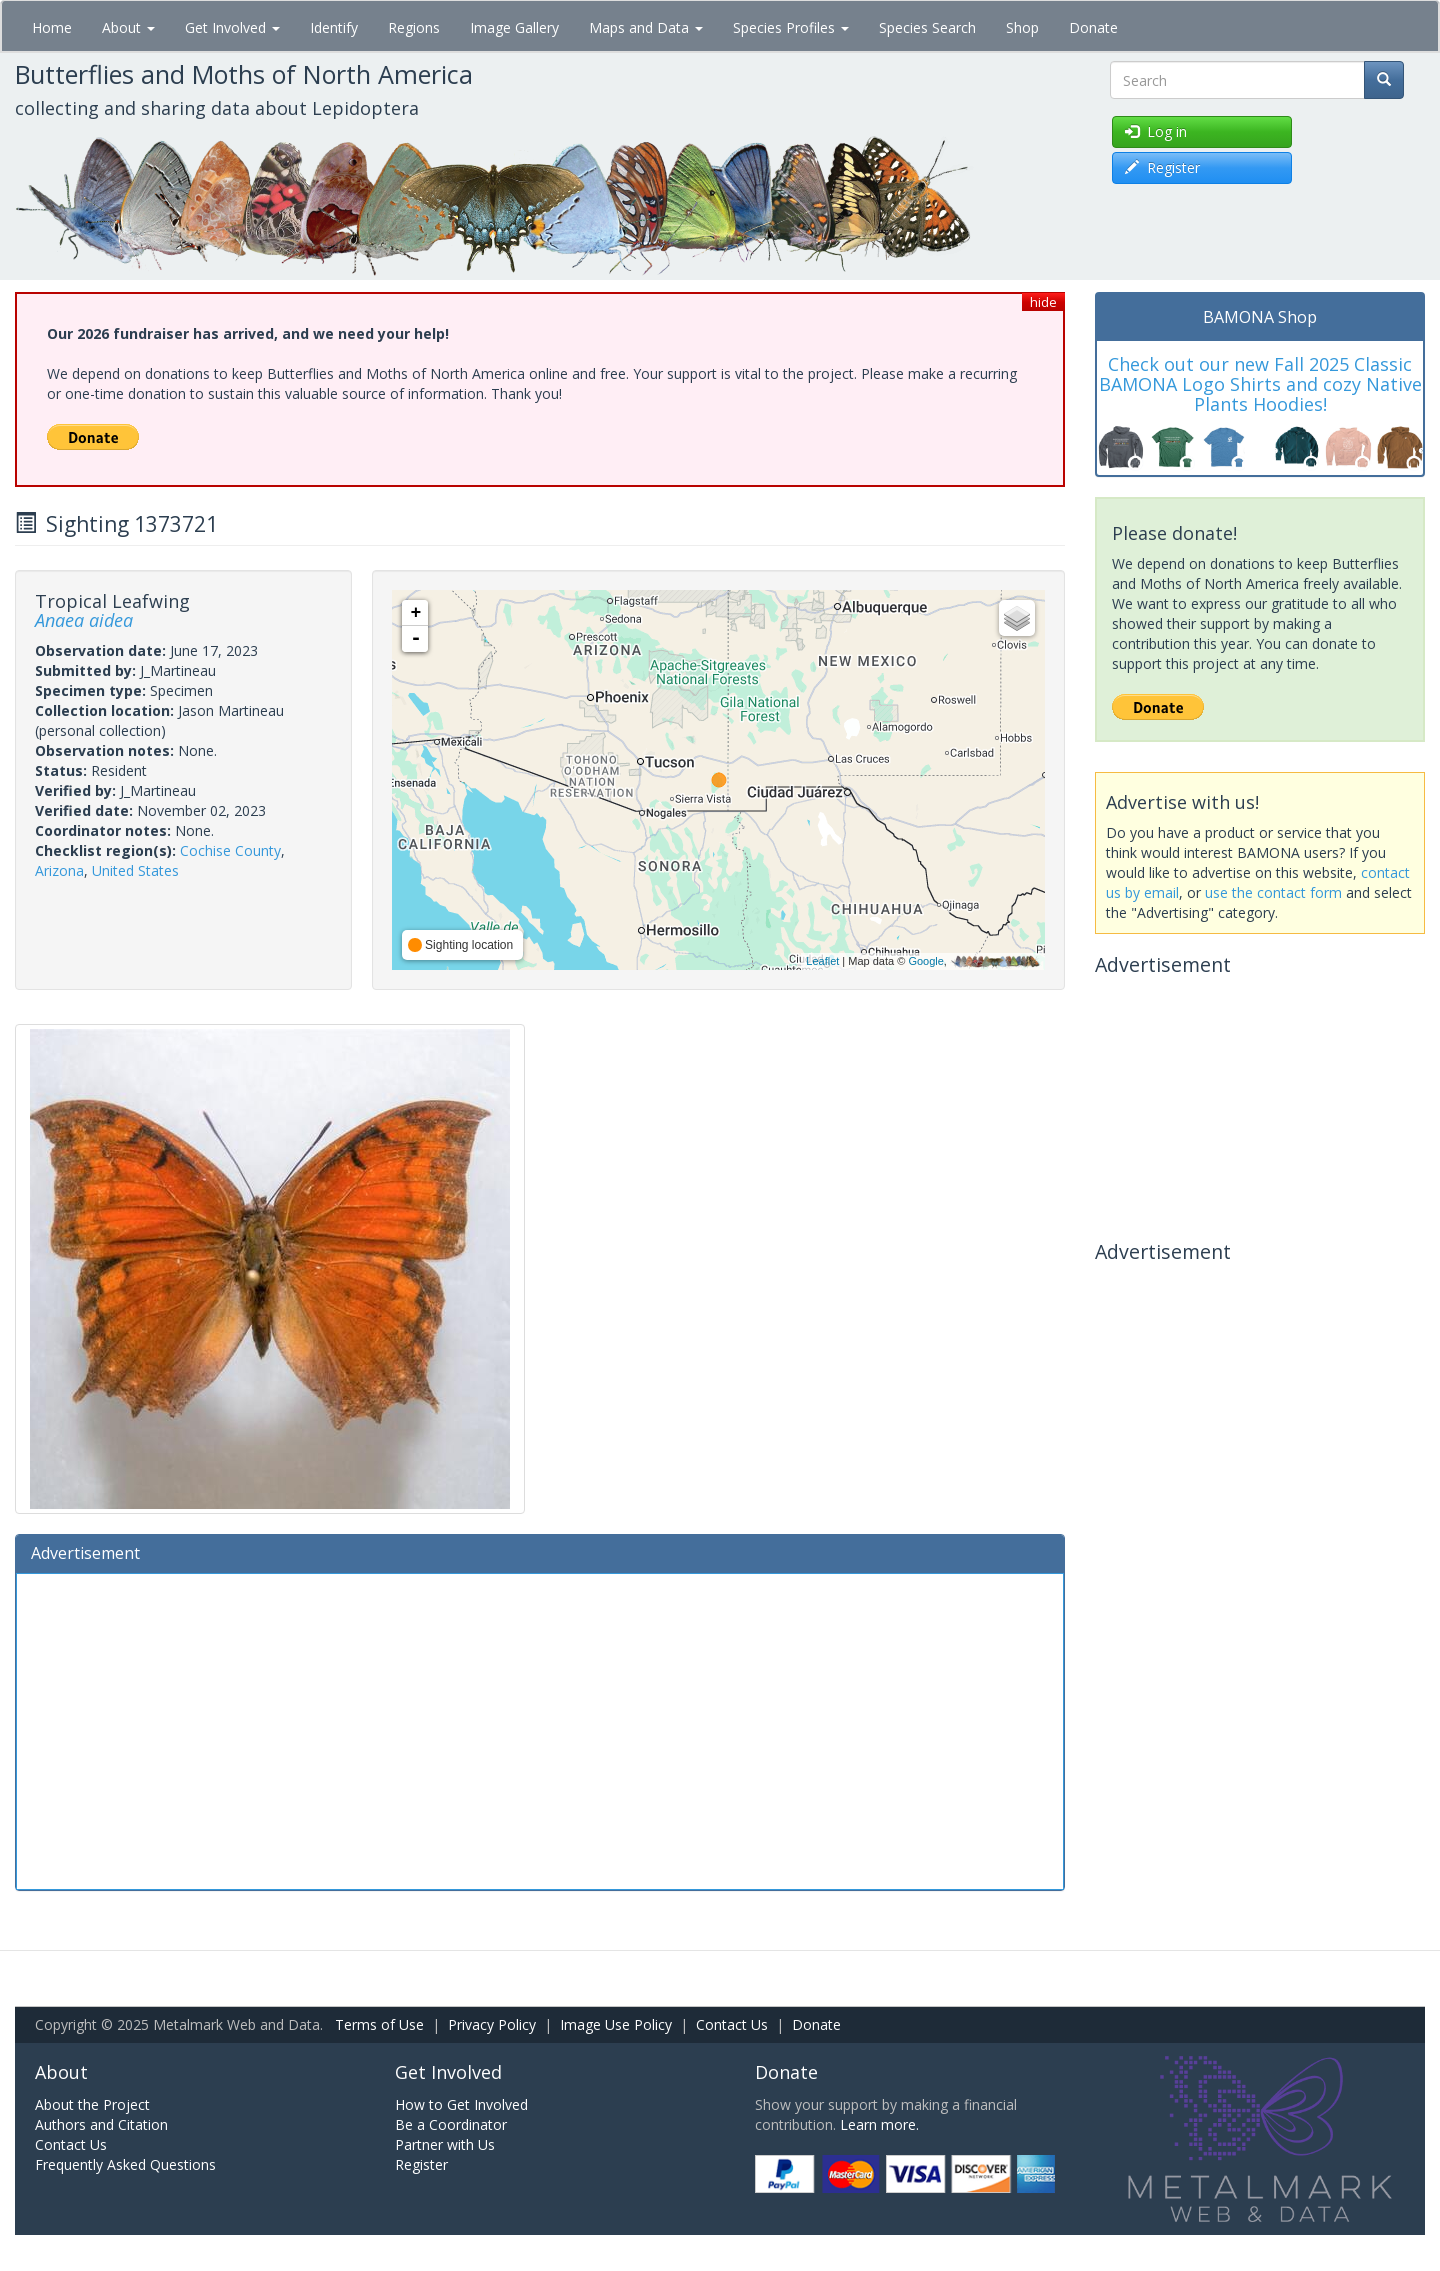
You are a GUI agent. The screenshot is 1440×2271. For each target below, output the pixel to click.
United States (135, 870)
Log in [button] (1156, 131)
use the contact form (1273, 892)
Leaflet (822, 961)
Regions (414, 27)
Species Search (927, 27)
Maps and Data (646, 27)
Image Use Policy (616, 2024)
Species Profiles (791, 27)
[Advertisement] (540, 1729)
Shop (1022, 27)
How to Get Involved (461, 2104)
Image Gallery (514, 27)
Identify (334, 27)
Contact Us (732, 2024)
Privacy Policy (492, 2024)
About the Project (92, 2104)
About (128, 27)
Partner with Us (445, 2144)
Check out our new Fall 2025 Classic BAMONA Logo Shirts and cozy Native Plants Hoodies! (1260, 384)
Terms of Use (379, 2024)
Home (52, 27)
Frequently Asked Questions (125, 2164)
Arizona (59, 870)
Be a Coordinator (451, 2124)
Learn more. (879, 2124)
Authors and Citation (101, 2124)
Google (925, 961)
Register (421, 2164)
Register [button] (1162, 167)
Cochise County (230, 850)
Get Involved (232, 27)
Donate (1093, 27)
